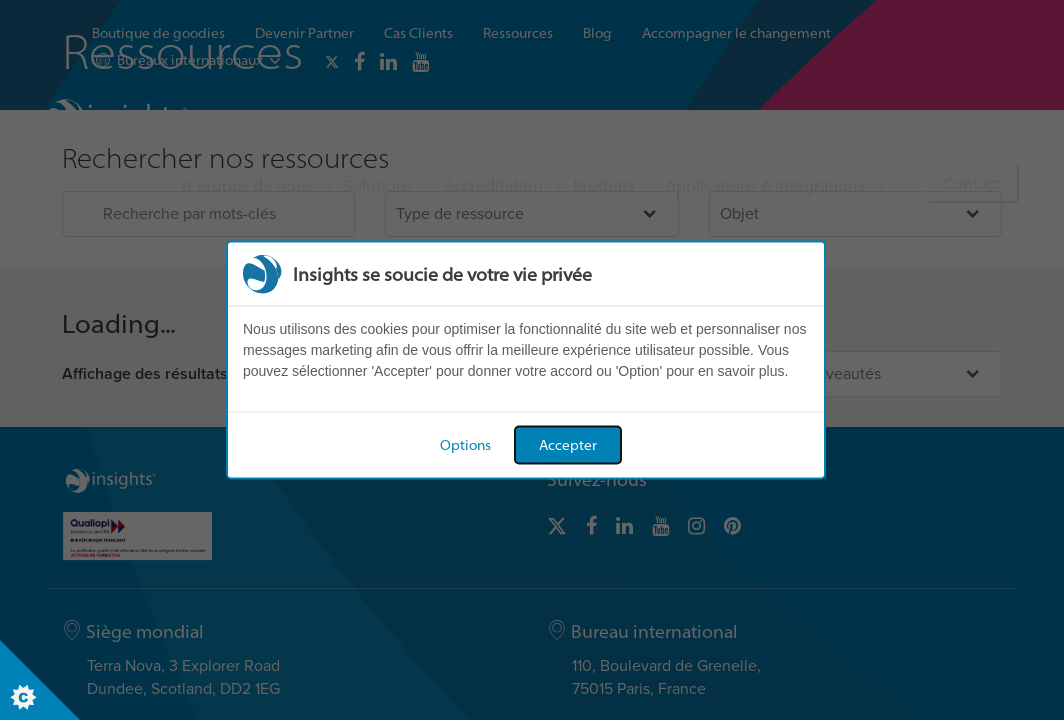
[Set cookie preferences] (40, 680)
